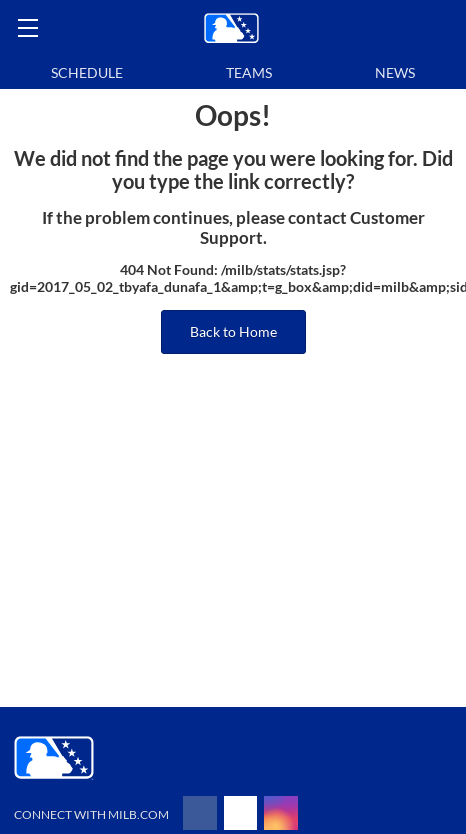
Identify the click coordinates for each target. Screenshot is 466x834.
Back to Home (233, 331)
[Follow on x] (241, 813)
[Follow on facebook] (200, 813)
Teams (249, 72)
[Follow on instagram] (281, 813)
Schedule (87, 72)
